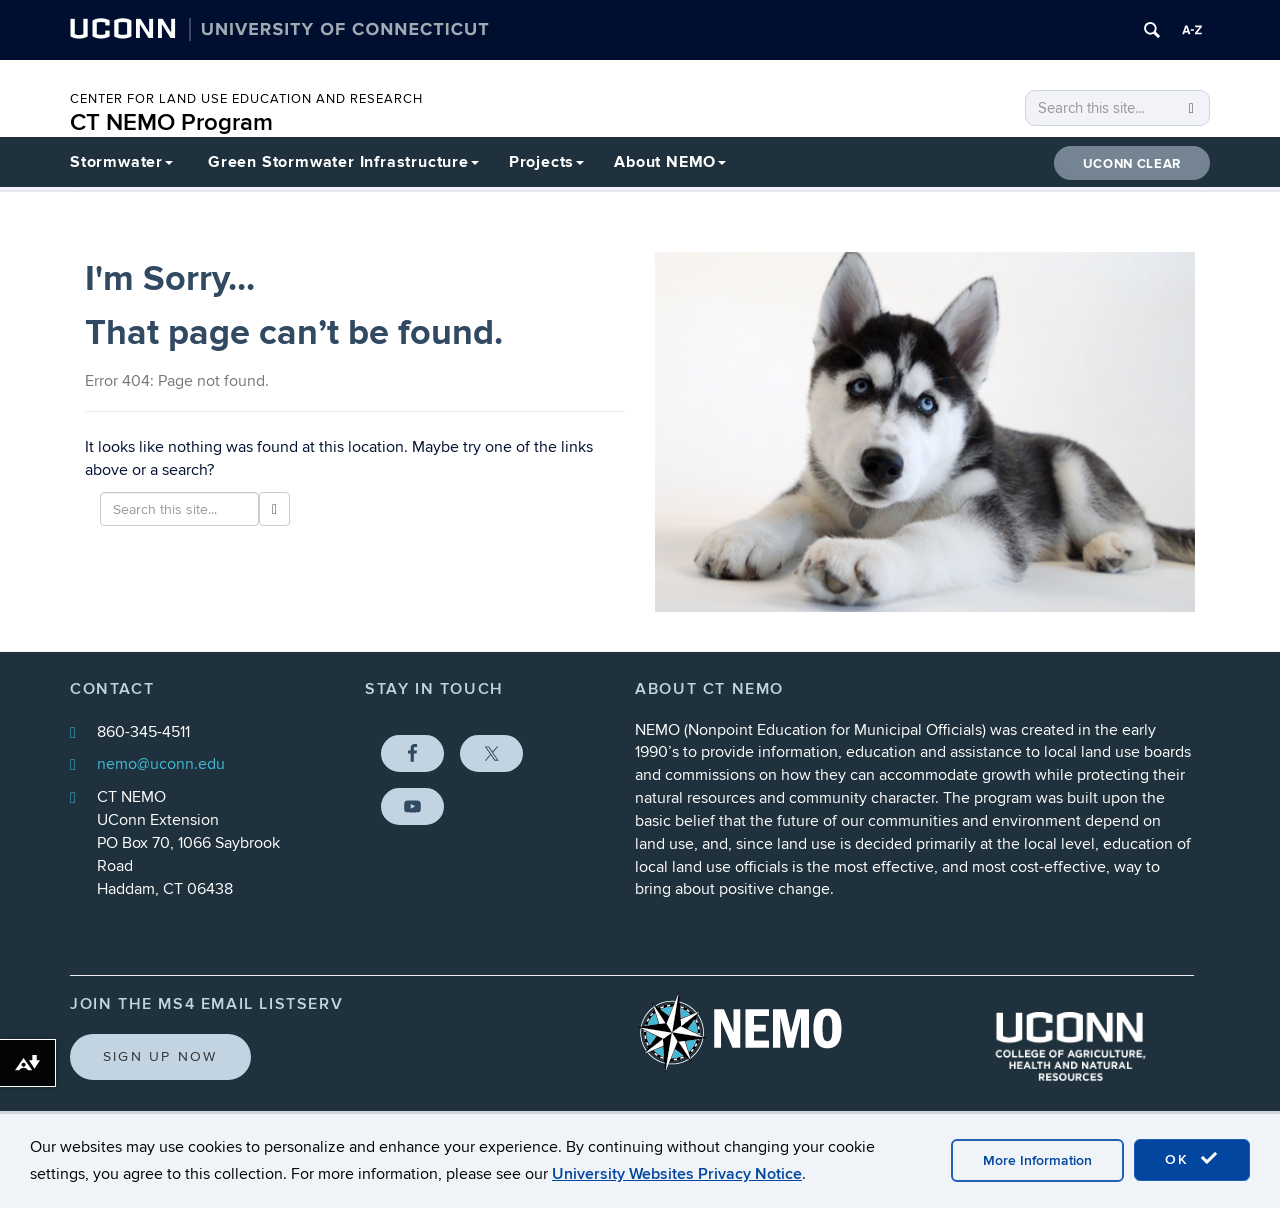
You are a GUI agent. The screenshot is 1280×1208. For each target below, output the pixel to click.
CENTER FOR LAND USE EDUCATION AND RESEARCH (246, 99)
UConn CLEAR (1132, 164)
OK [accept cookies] (1192, 1159)
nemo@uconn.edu (161, 764)
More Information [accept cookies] (1037, 1160)
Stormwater (121, 162)
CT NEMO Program (171, 122)
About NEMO (670, 162)
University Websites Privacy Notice (677, 1174)
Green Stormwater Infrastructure (343, 162)
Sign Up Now (160, 1056)
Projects (546, 162)
